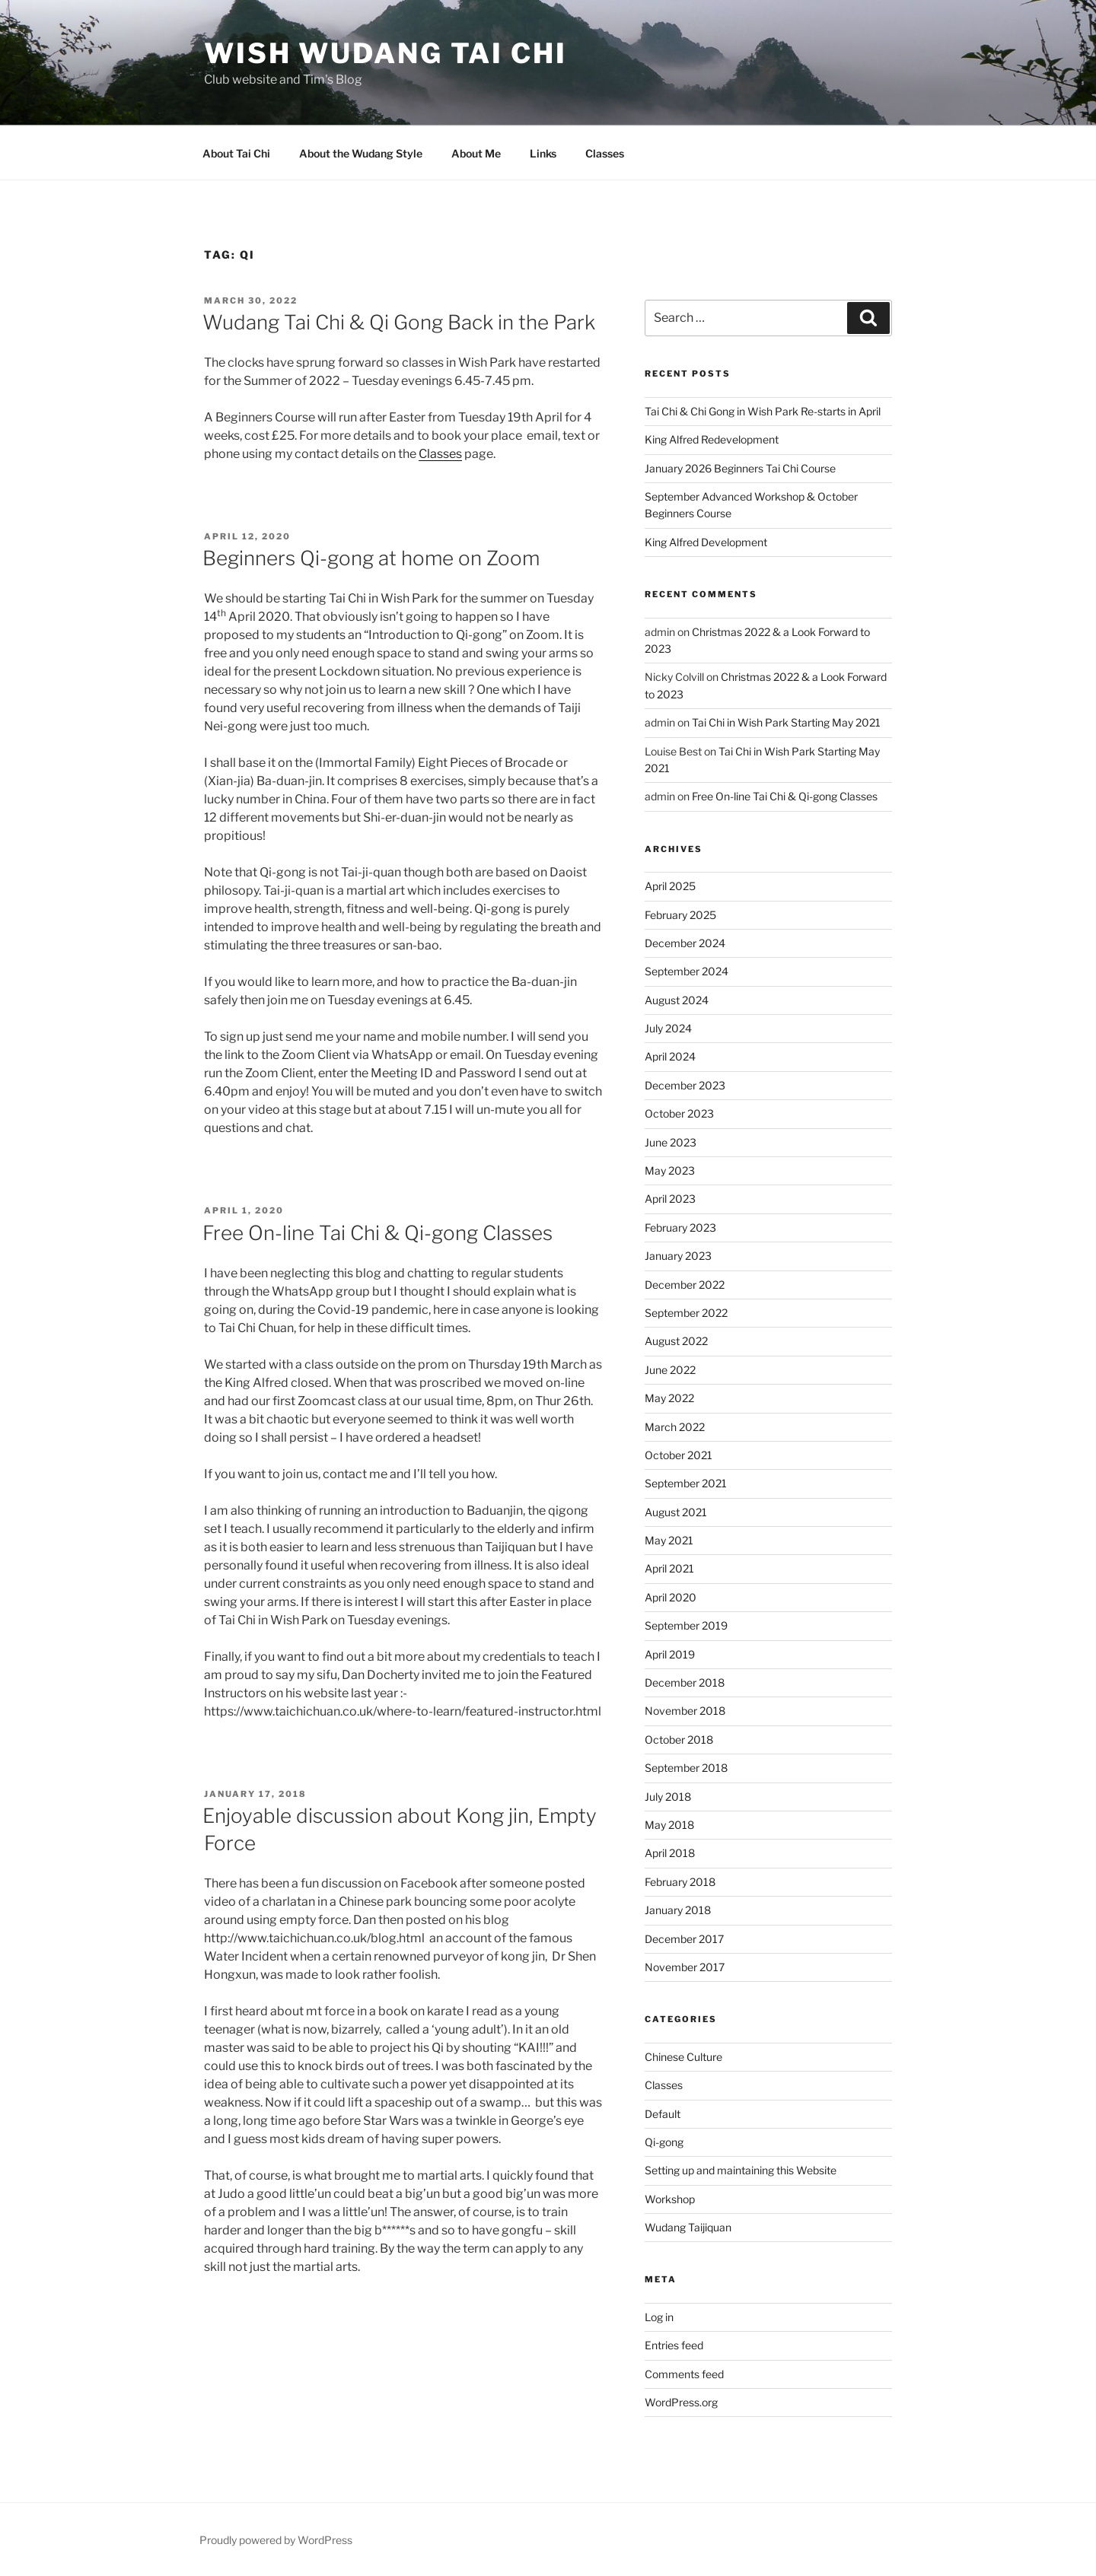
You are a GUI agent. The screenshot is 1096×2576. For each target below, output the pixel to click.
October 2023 (679, 1113)
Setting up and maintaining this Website (740, 2170)
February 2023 (680, 1227)
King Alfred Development (706, 542)
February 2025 (680, 914)
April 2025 (670, 885)
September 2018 (686, 1767)
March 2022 (675, 1426)
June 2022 (670, 1369)
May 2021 (669, 1540)
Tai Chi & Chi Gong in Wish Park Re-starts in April (763, 411)
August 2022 (676, 1340)
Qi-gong (664, 2142)
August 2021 (676, 1512)
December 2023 (685, 1085)
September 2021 (686, 1483)
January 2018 (678, 1909)
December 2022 (685, 1284)
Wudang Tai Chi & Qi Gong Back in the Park (398, 322)
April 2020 (670, 1597)
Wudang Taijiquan (688, 2227)
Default (662, 2113)
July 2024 (668, 1028)
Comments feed (684, 2374)
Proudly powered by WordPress (275, 2539)
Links (543, 153)
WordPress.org (681, 2402)
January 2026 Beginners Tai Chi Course (740, 468)
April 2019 (670, 1654)
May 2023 (670, 1170)
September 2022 (686, 1312)
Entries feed (674, 2345)
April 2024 (670, 1056)
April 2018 (670, 1852)
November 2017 (685, 1967)
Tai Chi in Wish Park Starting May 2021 (786, 722)
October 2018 (679, 1739)
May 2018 (669, 1824)
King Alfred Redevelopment (712, 439)
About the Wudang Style (360, 153)
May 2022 (669, 1397)
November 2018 (685, 1710)
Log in (659, 2316)
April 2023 (670, 1198)
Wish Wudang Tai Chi (385, 53)
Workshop (670, 2199)
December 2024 (685, 943)
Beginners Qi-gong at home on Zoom (371, 558)
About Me (476, 153)
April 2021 (669, 1568)
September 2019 (686, 1625)
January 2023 (678, 1255)
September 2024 (686, 971)
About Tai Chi (236, 153)
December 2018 (685, 1682)
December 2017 (684, 1938)
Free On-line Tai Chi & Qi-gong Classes (377, 1233)
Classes (604, 153)
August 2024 (677, 1000)
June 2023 (670, 1142)
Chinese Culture (683, 2056)
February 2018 (680, 1881)
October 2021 (678, 1455)
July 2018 (668, 1796)
